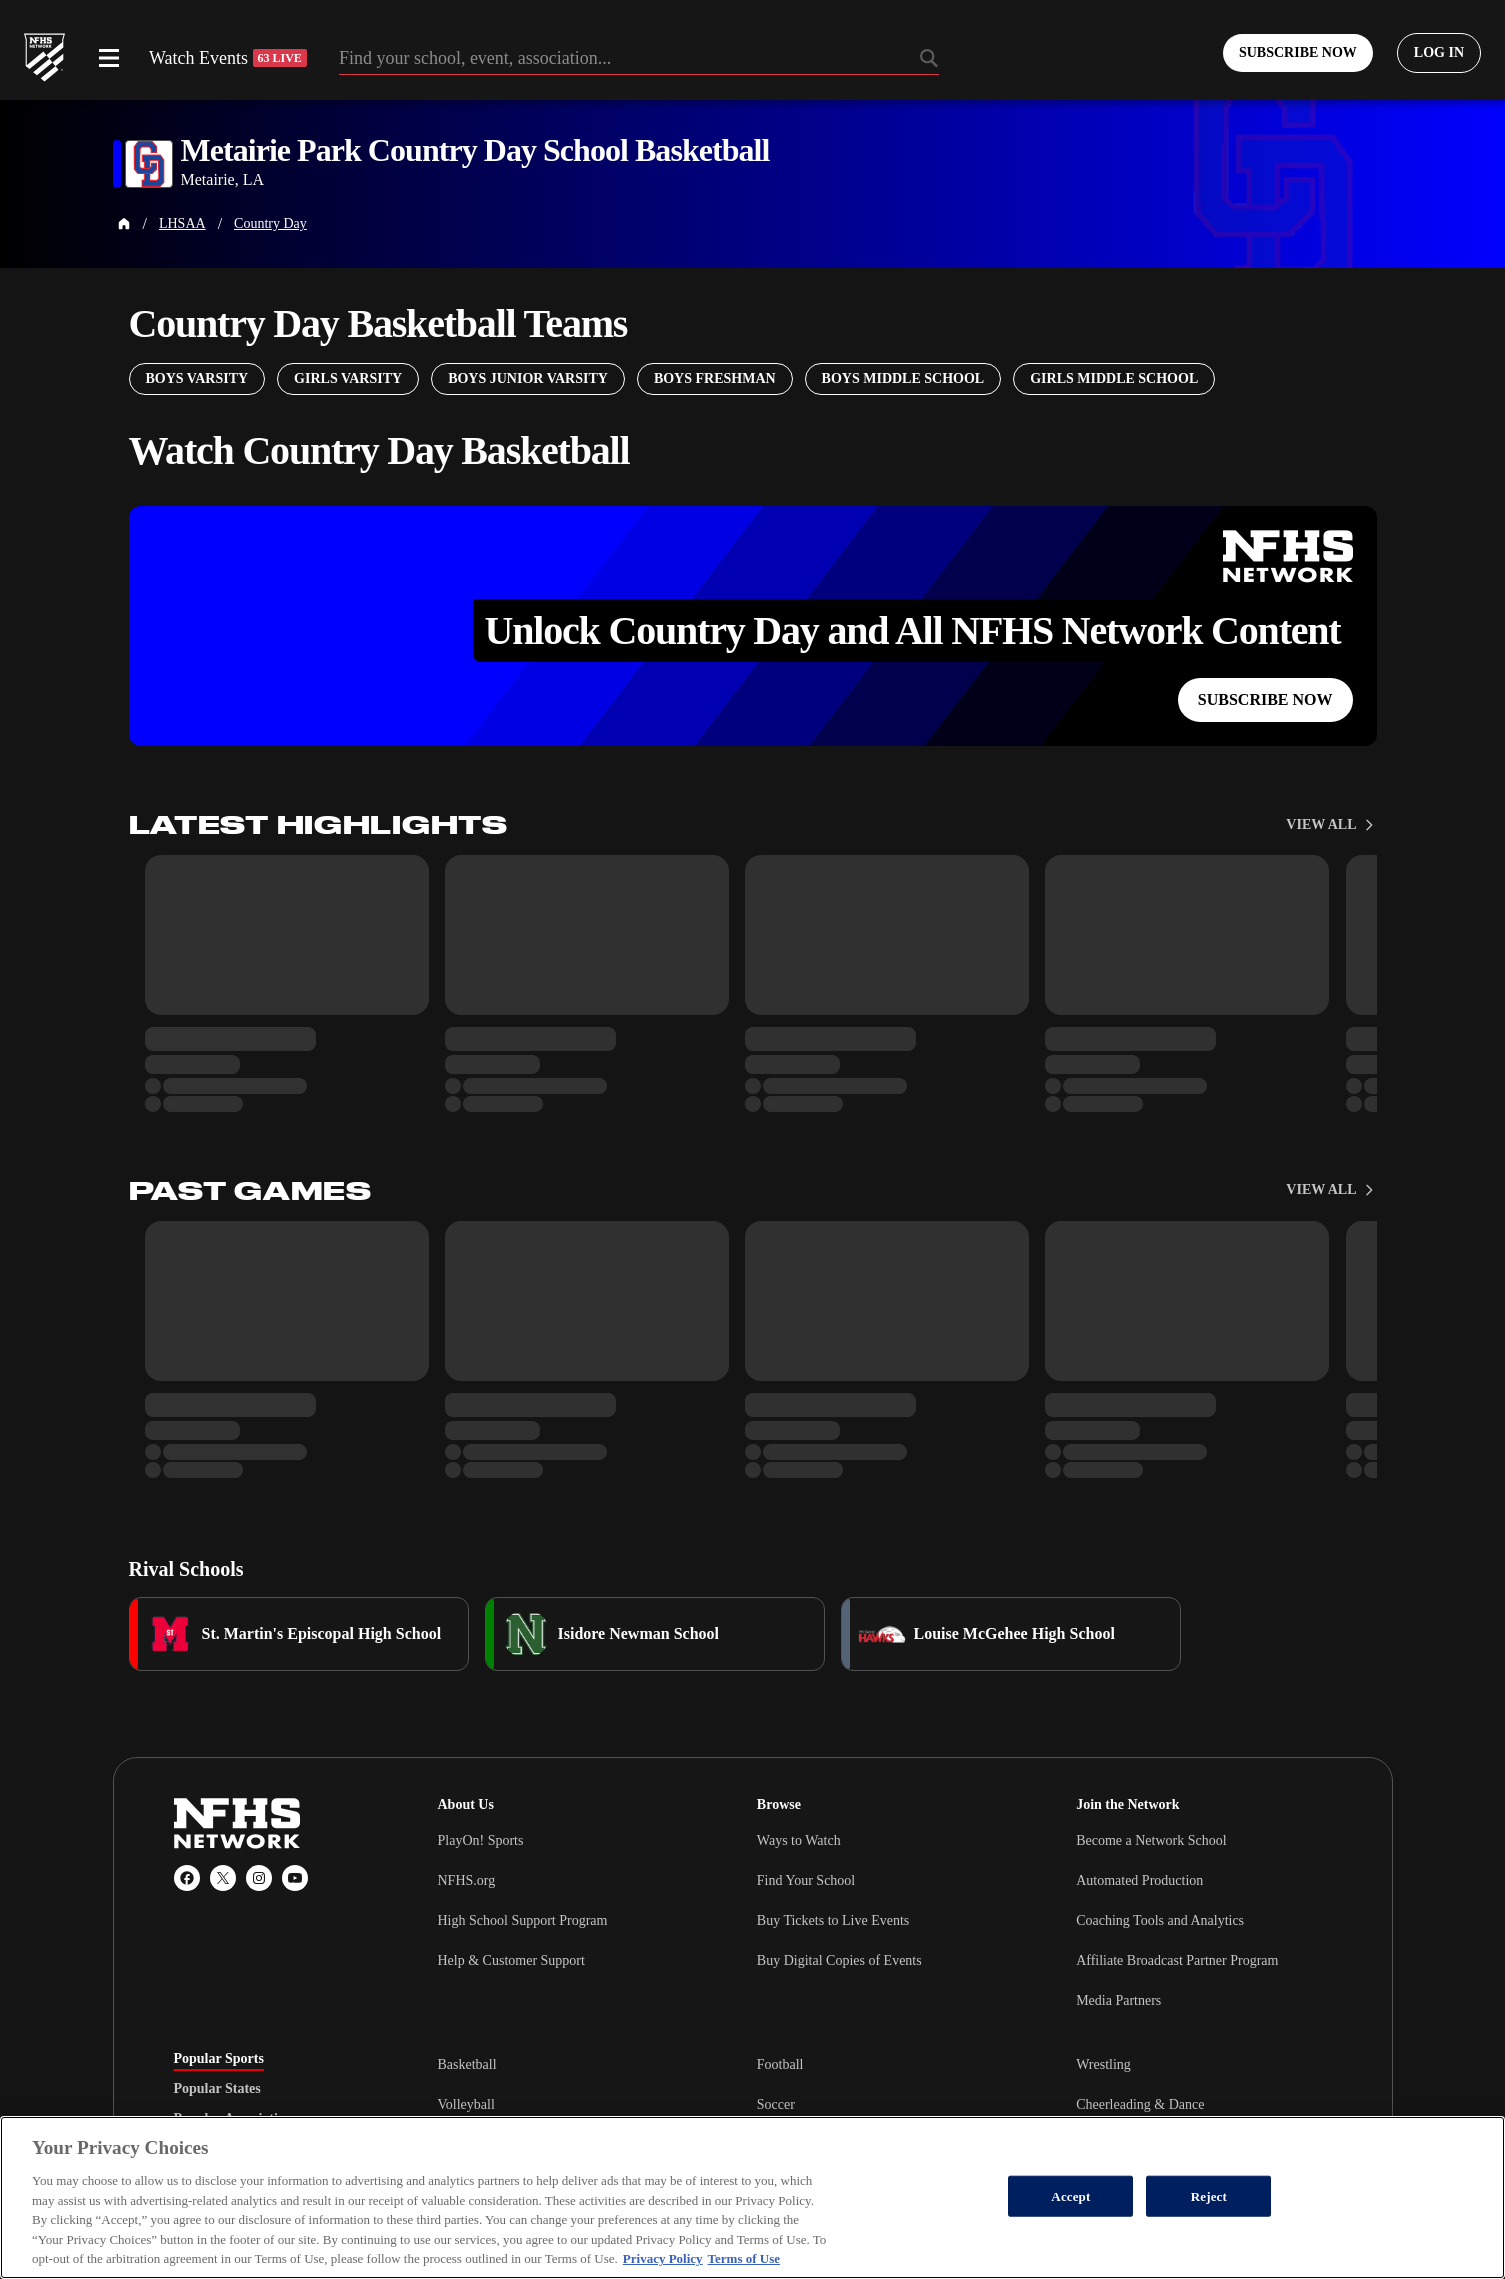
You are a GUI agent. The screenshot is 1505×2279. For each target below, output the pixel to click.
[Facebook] (187, 1878)
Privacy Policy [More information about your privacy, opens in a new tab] (663, 2258)
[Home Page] (124, 224)
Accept (1070, 2195)
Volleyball (466, 2104)
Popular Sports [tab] (219, 2059)
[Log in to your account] (1439, 53)
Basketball (467, 2064)
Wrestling (1103, 2064)
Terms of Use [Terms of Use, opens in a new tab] (744, 2258)
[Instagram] (259, 1878)
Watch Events (228, 58)
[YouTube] (295, 1878)
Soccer (776, 2104)
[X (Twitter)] (223, 1878)
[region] (752, 2197)
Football (780, 2064)
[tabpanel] (885, 2104)
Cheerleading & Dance (1140, 2104)
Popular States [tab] (217, 2089)
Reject (1209, 2195)
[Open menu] (109, 58)
